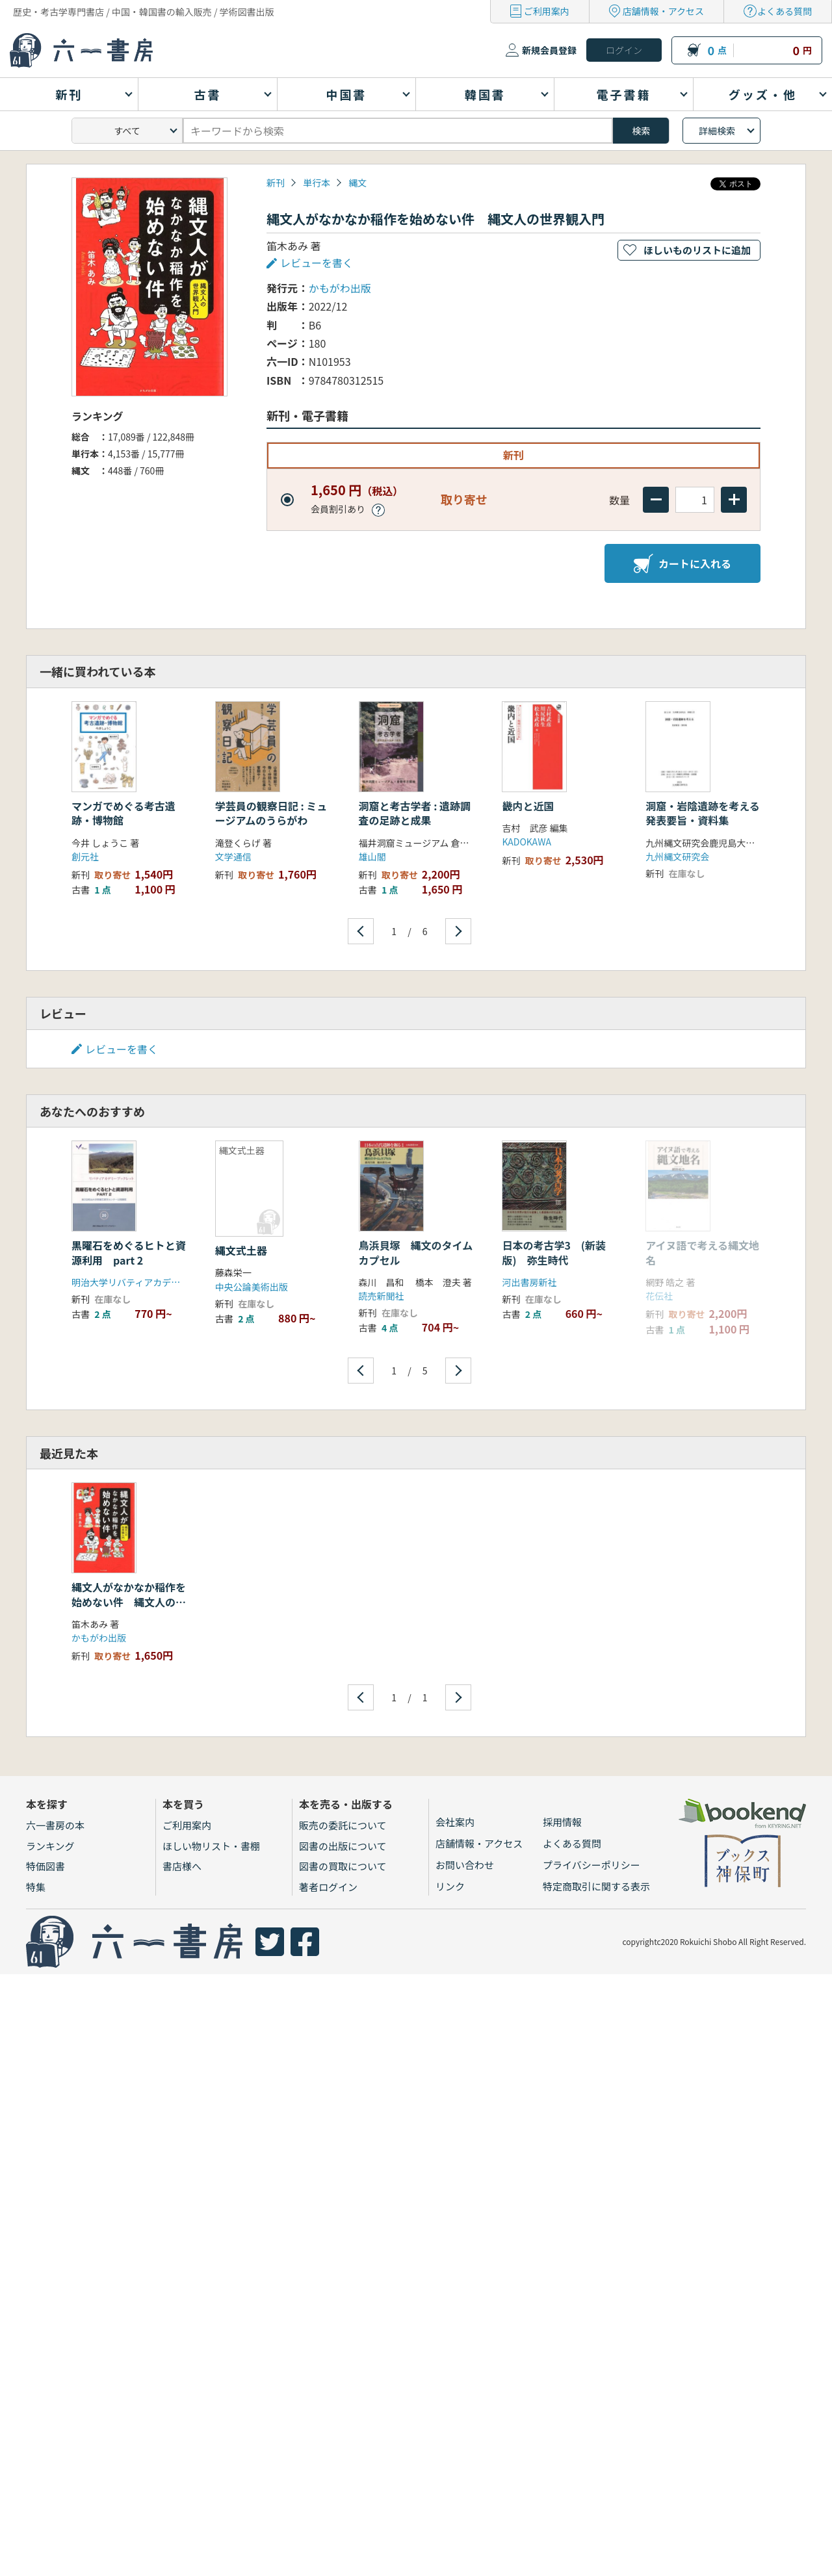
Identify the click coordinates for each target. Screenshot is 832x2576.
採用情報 (562, 1822)
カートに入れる (682, 563)
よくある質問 (784, 11)
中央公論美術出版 (251, 1286)
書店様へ (182, 1866)
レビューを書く (316, 262)
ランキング (50, 1846)
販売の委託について (343, 1825)
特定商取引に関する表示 (596, 1886)
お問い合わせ (465, 1865)
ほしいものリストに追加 (697, 250)
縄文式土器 (241, 1250)
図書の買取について (343, 1866)
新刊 (275, 182)
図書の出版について (343, 1846)
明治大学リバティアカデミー (130, 1282)
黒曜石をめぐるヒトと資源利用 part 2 (129, 1252)
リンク (450, 1886)
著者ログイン (328, 1887)
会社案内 (455, 1822)
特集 (36, 1887)
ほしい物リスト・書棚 (211, 1846)
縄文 (357, 182)
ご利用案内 (546, 11)
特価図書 (45, 1866)
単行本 (316, 182)
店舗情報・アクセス (663, 11)
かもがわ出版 (340, 288)
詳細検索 (717, 130)
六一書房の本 (55, 1825)
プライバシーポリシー (591, 1865)
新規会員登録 (549, 50)
